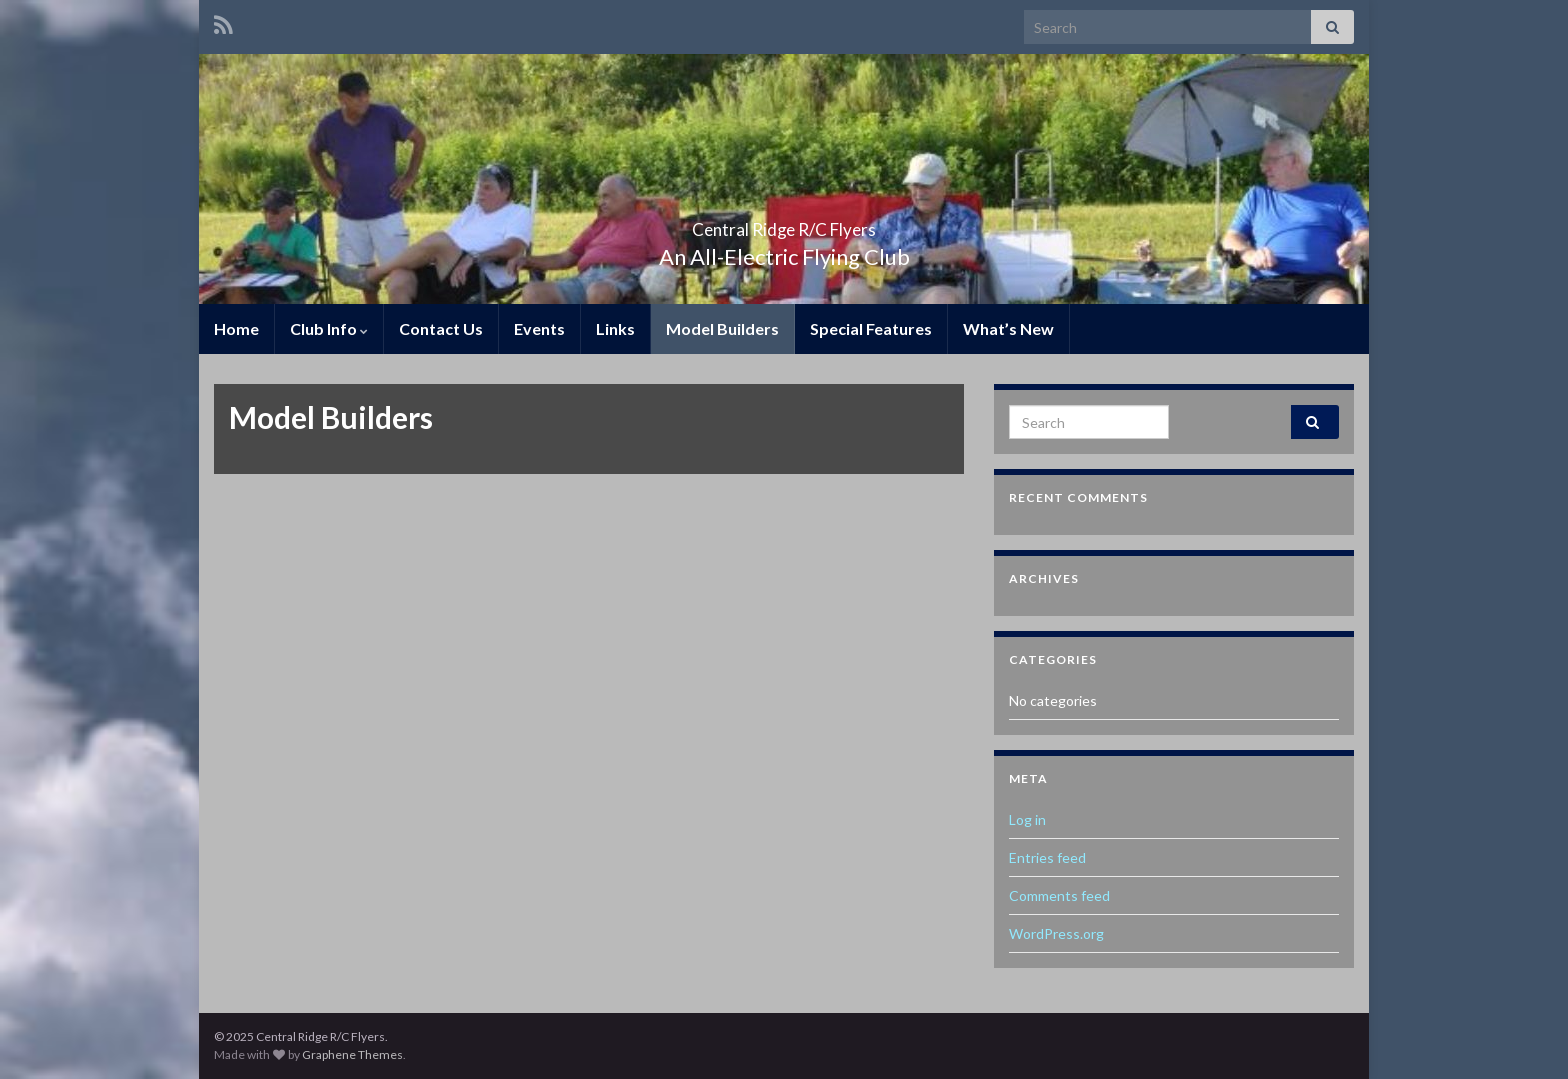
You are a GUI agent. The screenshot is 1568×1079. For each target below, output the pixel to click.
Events (539, 328)
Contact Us (441, 328)
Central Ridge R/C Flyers (784, 223)
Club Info (329, 328)
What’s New (1008, 328)
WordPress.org (1056, 933)
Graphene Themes (352, 1054)
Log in (1027, 819)
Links (615, 328)
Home (236, 328)
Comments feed (1059, 895)
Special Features (871, 328)
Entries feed (1047, 857)
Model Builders (722, 328)
